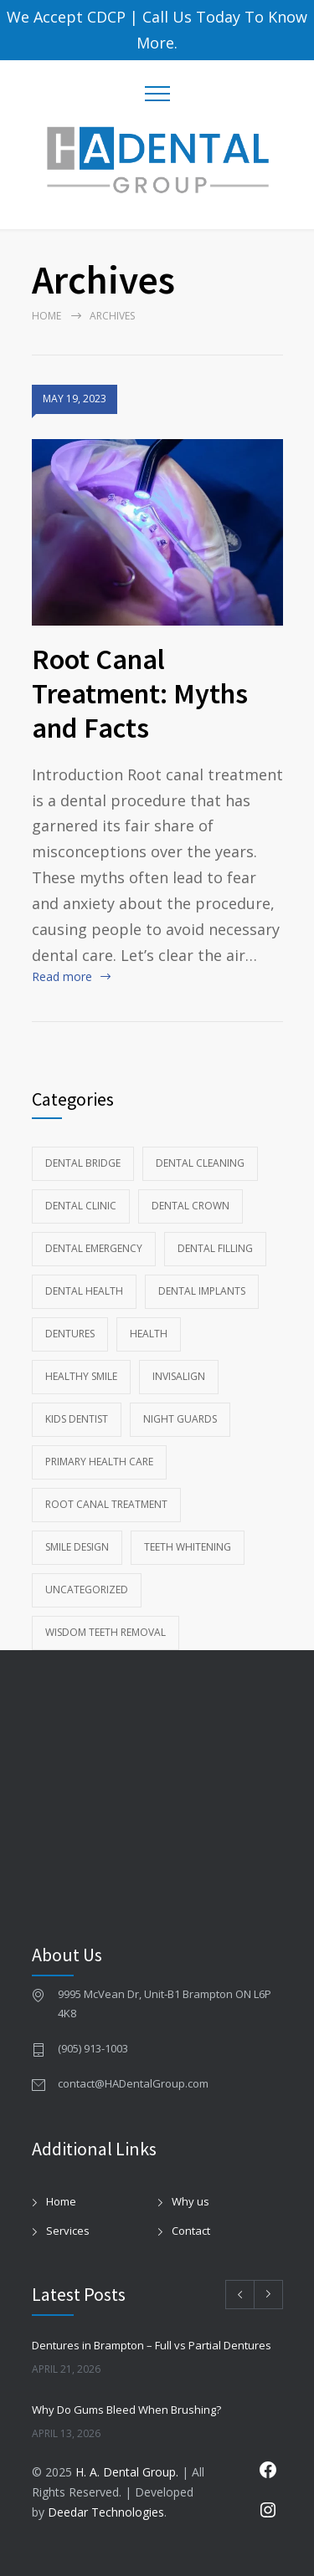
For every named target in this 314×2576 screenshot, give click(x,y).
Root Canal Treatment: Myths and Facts (140, 693)
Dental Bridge (83, 1163)
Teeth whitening (187, 1547)
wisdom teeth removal (105, 1632)
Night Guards (180, 1419)
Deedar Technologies (106, 2512)
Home (46, 316)
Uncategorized (86, 1589)
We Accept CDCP (66, 17)
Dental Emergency (93, 1248)
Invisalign (178, 1376)
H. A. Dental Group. (126, 2472)
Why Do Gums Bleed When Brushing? (126, 2409)
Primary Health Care (99, 1461)
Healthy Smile (81, 1376)
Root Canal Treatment (106, 1504)
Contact (191, 2230)
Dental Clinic (80, 1206)
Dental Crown (190, 1206)
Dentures (70, 1333)
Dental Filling (215, 1248)
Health (148, 1333)
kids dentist (76, 1419)
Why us (190, 2201)
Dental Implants (201, 1291)
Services (68, 2230)
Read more (62, 976)
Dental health (84, 1291)
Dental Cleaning (200, 1163)
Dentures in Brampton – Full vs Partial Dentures (151, 2345)
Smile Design (77, 1547)
